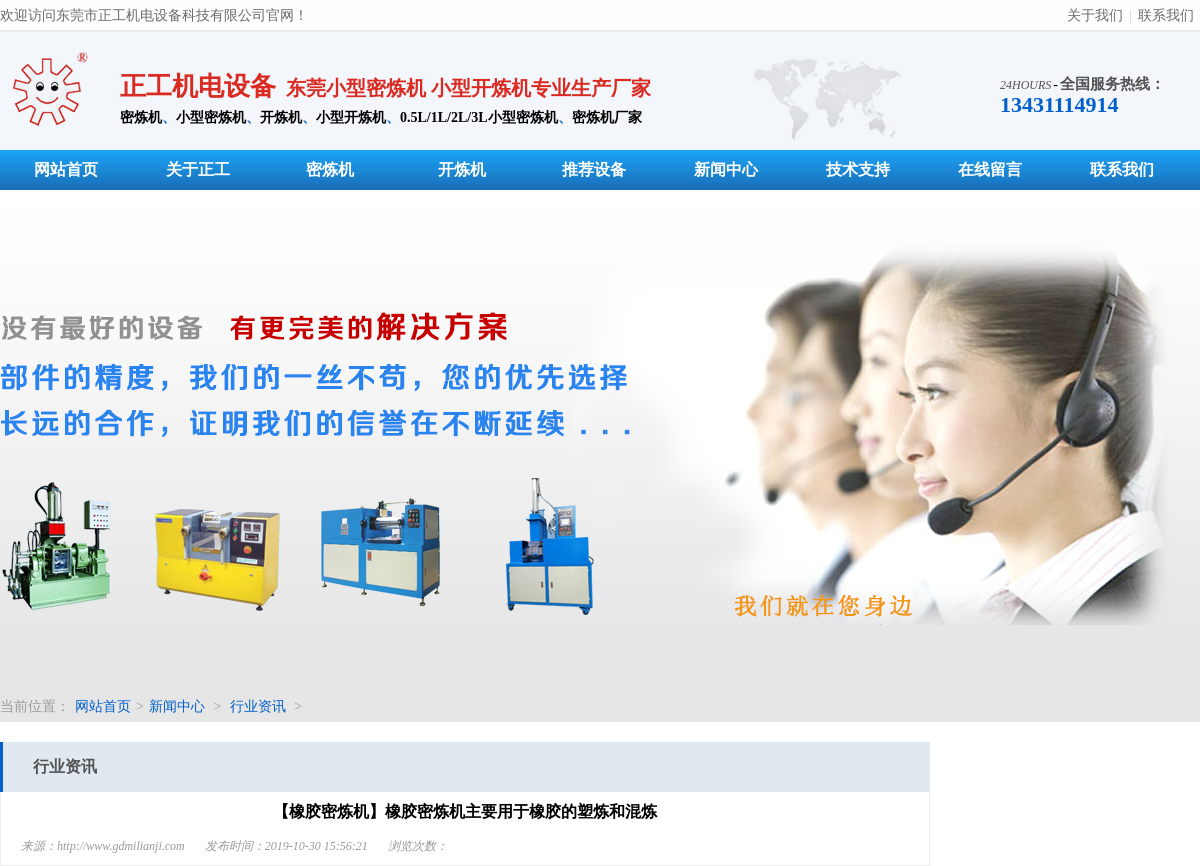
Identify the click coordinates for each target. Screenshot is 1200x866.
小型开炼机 (351, 117)
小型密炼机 (211, 117)
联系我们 (1166, 15)
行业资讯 (258, 706)
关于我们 (1095, 15)
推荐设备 (594, 169)
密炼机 (141, 117)
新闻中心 (726, 169)
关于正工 (198, 169)
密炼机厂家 (607, 117)
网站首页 (66, 169)
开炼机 (281, 117)
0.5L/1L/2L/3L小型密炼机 (479, 117)
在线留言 (990, 169)
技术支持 (858, 169)
